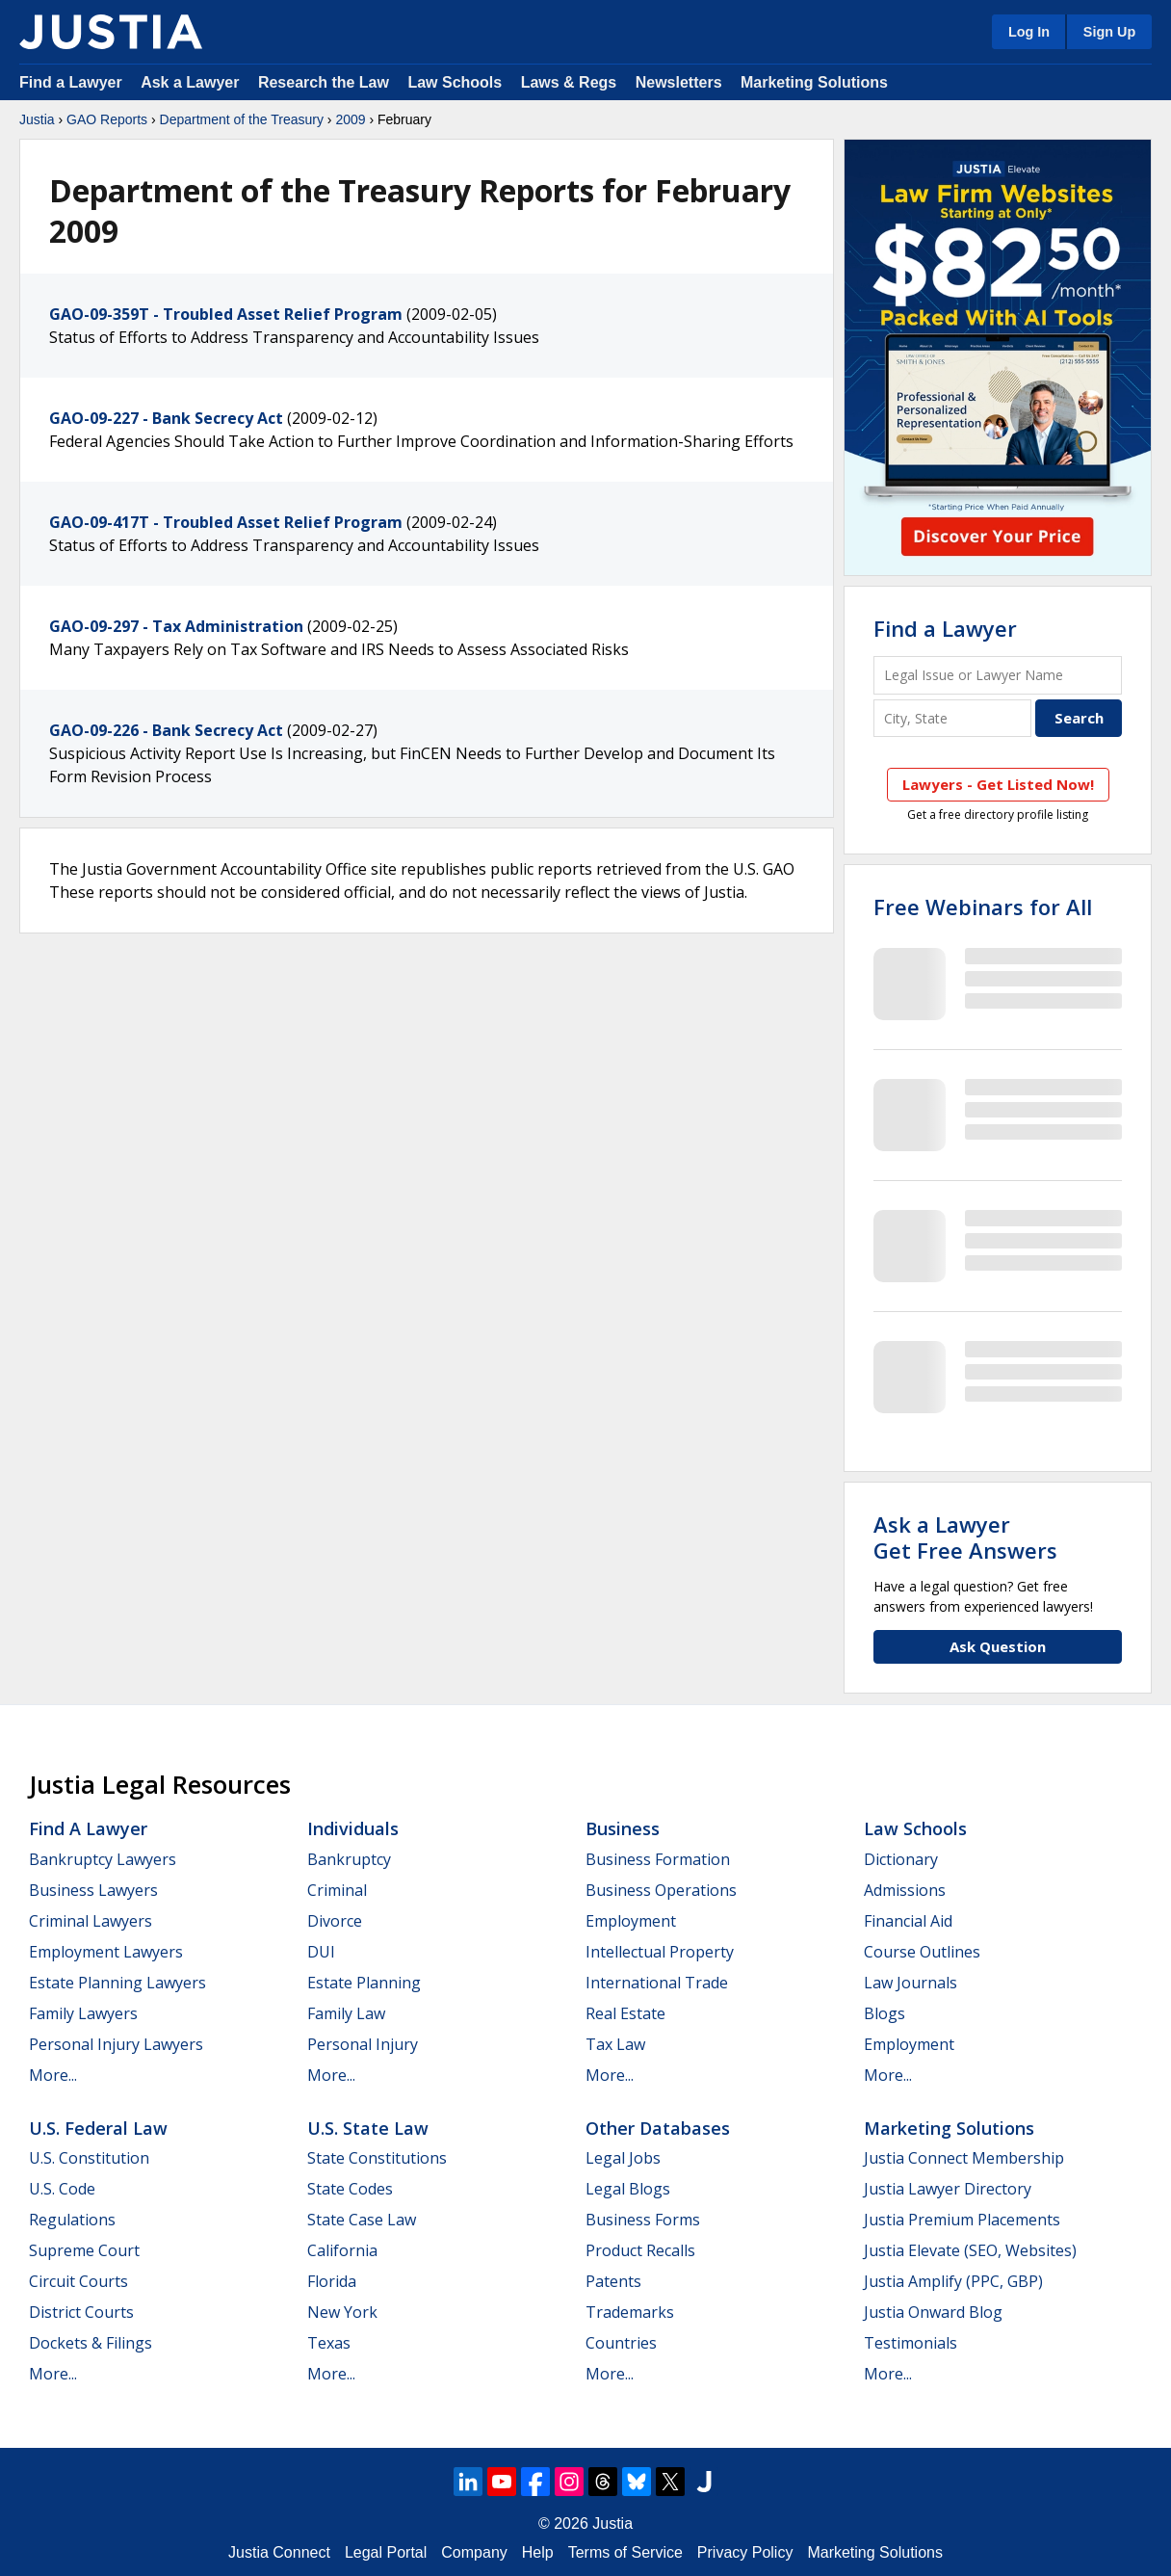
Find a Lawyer (70, 82)
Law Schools (454, 82)
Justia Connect (279, 2552)
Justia (37, 119)
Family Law (346, 2013)
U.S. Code (62, 2188)
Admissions (905, 1890)
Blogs (884, 2013)
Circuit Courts (78, 2281)
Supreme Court (84, 2250)
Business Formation (658, 1859)
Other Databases (658, 2128)
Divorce (334, 1921)
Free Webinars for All (982, 906)
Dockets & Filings (90, 2342)
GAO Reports (106, 119)
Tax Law (615, 2044)
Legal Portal (386, 2552)
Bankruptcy (349, 1859)
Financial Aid (908, 1921)
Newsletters (679, 82)
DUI (321, 1951)
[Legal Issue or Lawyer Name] (997, 675)
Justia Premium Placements (962, 2219)
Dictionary (901, 1859)
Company (474, 2552)
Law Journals (910, 1982)
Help (538, 2552)
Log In (1029, 31)
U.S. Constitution (89, 2158)
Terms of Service (625, 2552)
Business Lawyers (93, 1890)
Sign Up (1109, 31)
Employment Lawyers (106, 1951)
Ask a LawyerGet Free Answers (965, 1537)
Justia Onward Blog (933, 2312)
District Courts (81, 2312)
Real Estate (625, 2013)
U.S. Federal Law (98, 2128)
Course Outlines (922, 1951)
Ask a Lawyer (192, 82)
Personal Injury (362, 2044)
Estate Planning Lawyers (117, 1982)
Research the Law (323, 82)
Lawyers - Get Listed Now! (998, 784)
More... (53, 2075)
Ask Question (998, 1646)
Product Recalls (640, 2250)
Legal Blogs (628, 2188)
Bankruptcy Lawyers (102, 1859)
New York (342, 2312)
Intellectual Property (660, 1951)
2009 (350, 119)
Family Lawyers (83, 2013)
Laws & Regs (569, 82)
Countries (621, 2342)
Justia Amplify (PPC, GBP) (953, 2281)
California (342, 2250)
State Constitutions (377, 2158)
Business (623, 1828)
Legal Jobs (623, 2158)
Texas (329, 2342)
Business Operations (661, 1890)
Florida (331, 2281)
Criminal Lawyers (90, 1921)
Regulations (72, 2219)
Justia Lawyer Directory (947, 2188)
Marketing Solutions (814, 82)
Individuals (353, 1828)
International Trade (657, 1982)
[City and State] (952, 718)
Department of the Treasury (242, 119)
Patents (613, 2281)
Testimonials (910, 2342)
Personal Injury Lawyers (116, 2044)
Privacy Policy (745, 2552)
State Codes (350, 2188)
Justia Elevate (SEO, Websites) (970, 2250)
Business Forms (643, 2219)
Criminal (337, 1890)
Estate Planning (364, 1982)
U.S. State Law (368, 2128)
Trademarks (630, 2312)
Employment (631, 1921)
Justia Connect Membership (964, 2158)
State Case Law (361, 2219)
